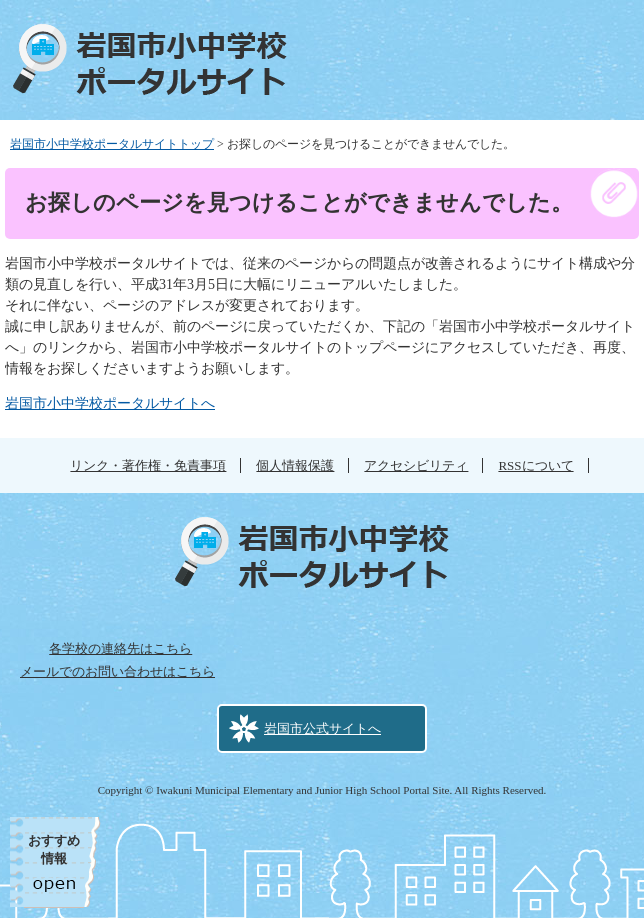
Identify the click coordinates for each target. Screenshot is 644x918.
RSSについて (535, 465)
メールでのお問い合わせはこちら (117, 671)
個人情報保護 (295, 465)
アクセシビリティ (416, 465)
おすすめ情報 (54, 849)
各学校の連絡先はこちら (120, 648)
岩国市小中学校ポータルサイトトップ (112, 144)
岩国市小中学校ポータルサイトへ (110, 403)
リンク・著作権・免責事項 (148, 465)
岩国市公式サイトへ (322, 728)
